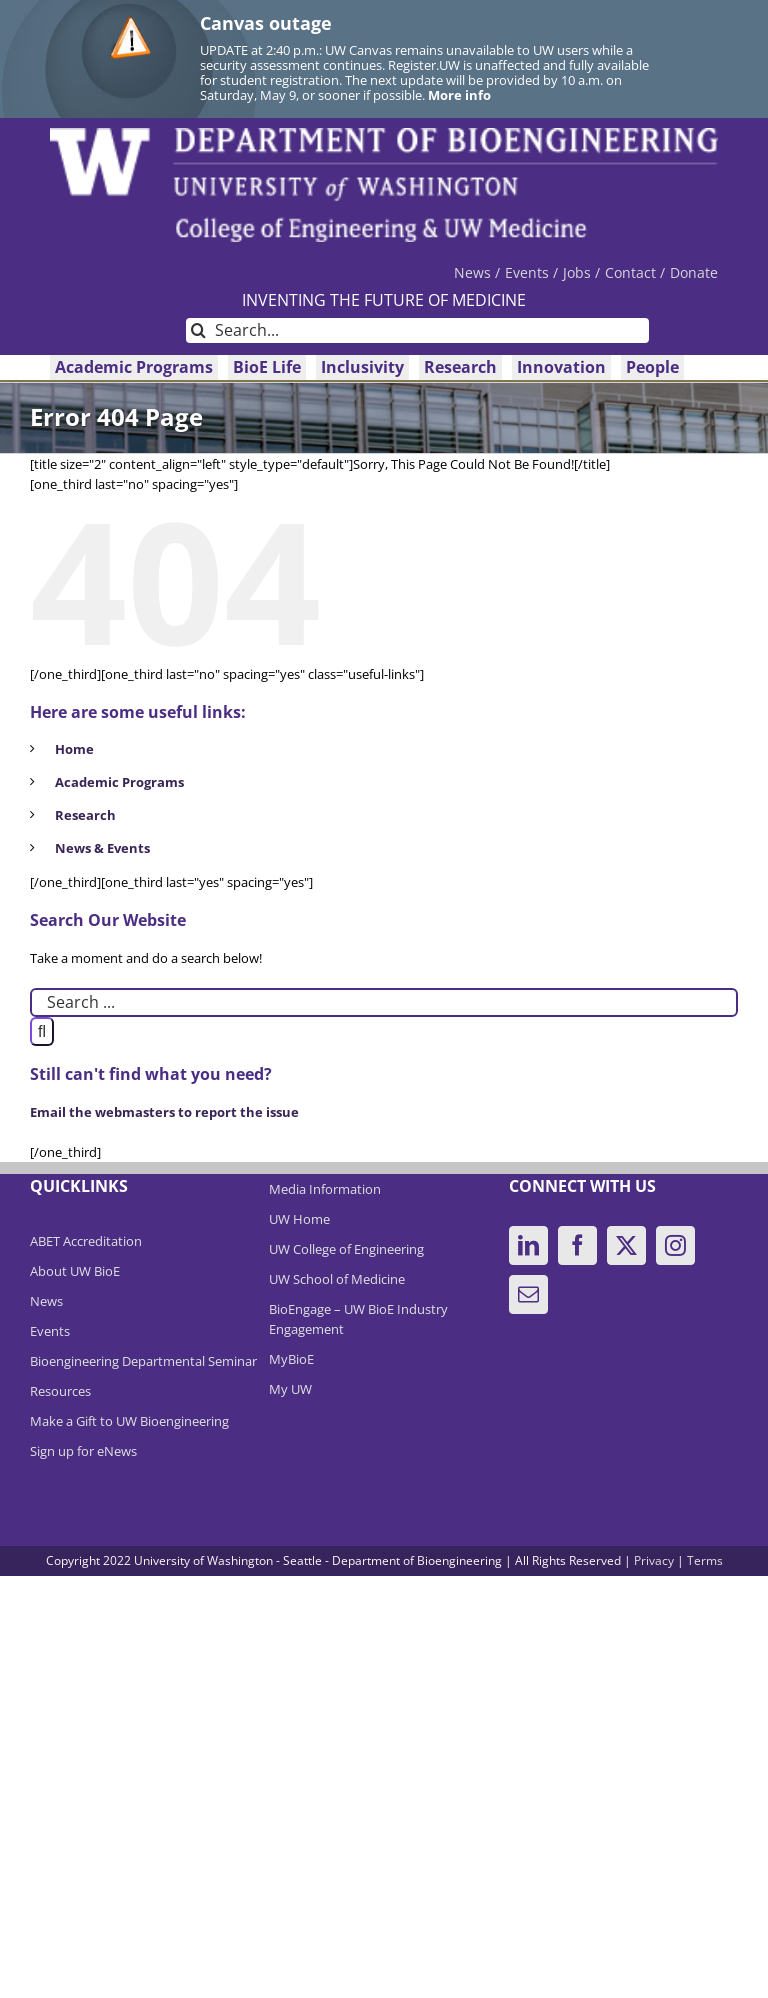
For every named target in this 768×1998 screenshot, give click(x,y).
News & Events (102, 848)
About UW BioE (75, 1271)
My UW (290, 1389)
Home (74, 749)
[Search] (198, 330)
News (46, 1301)
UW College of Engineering (346, 1249)
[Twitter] (626, 1245)
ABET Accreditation (86, 1241)
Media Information (325, 1189)
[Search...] (418, 330)
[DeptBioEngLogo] (384, 134)
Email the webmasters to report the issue (164, 1112)
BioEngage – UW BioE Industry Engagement (358, 1319)
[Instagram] (675, 1245)
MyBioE (291, 1359)
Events (50, 1331)
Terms (705, 1560)
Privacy (654, 1560)
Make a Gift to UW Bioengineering (129, 1421)
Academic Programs (119, 782)
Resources (60, 1391)
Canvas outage (266, 23)
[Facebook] (577, 1245)
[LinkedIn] (528, 1245)
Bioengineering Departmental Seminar (143, 1361)
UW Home (299, 1219)
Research (85, 815)
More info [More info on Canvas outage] (459, 95)
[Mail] (528, 1294)
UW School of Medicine (337, 1279)
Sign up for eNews (83, 1451)
